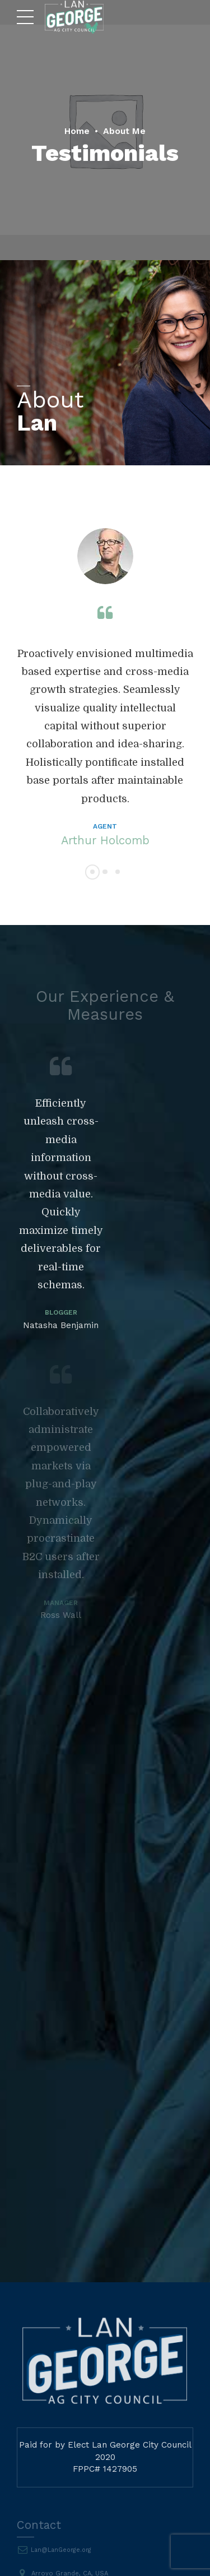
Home (74, 130)
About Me (126, 130)
